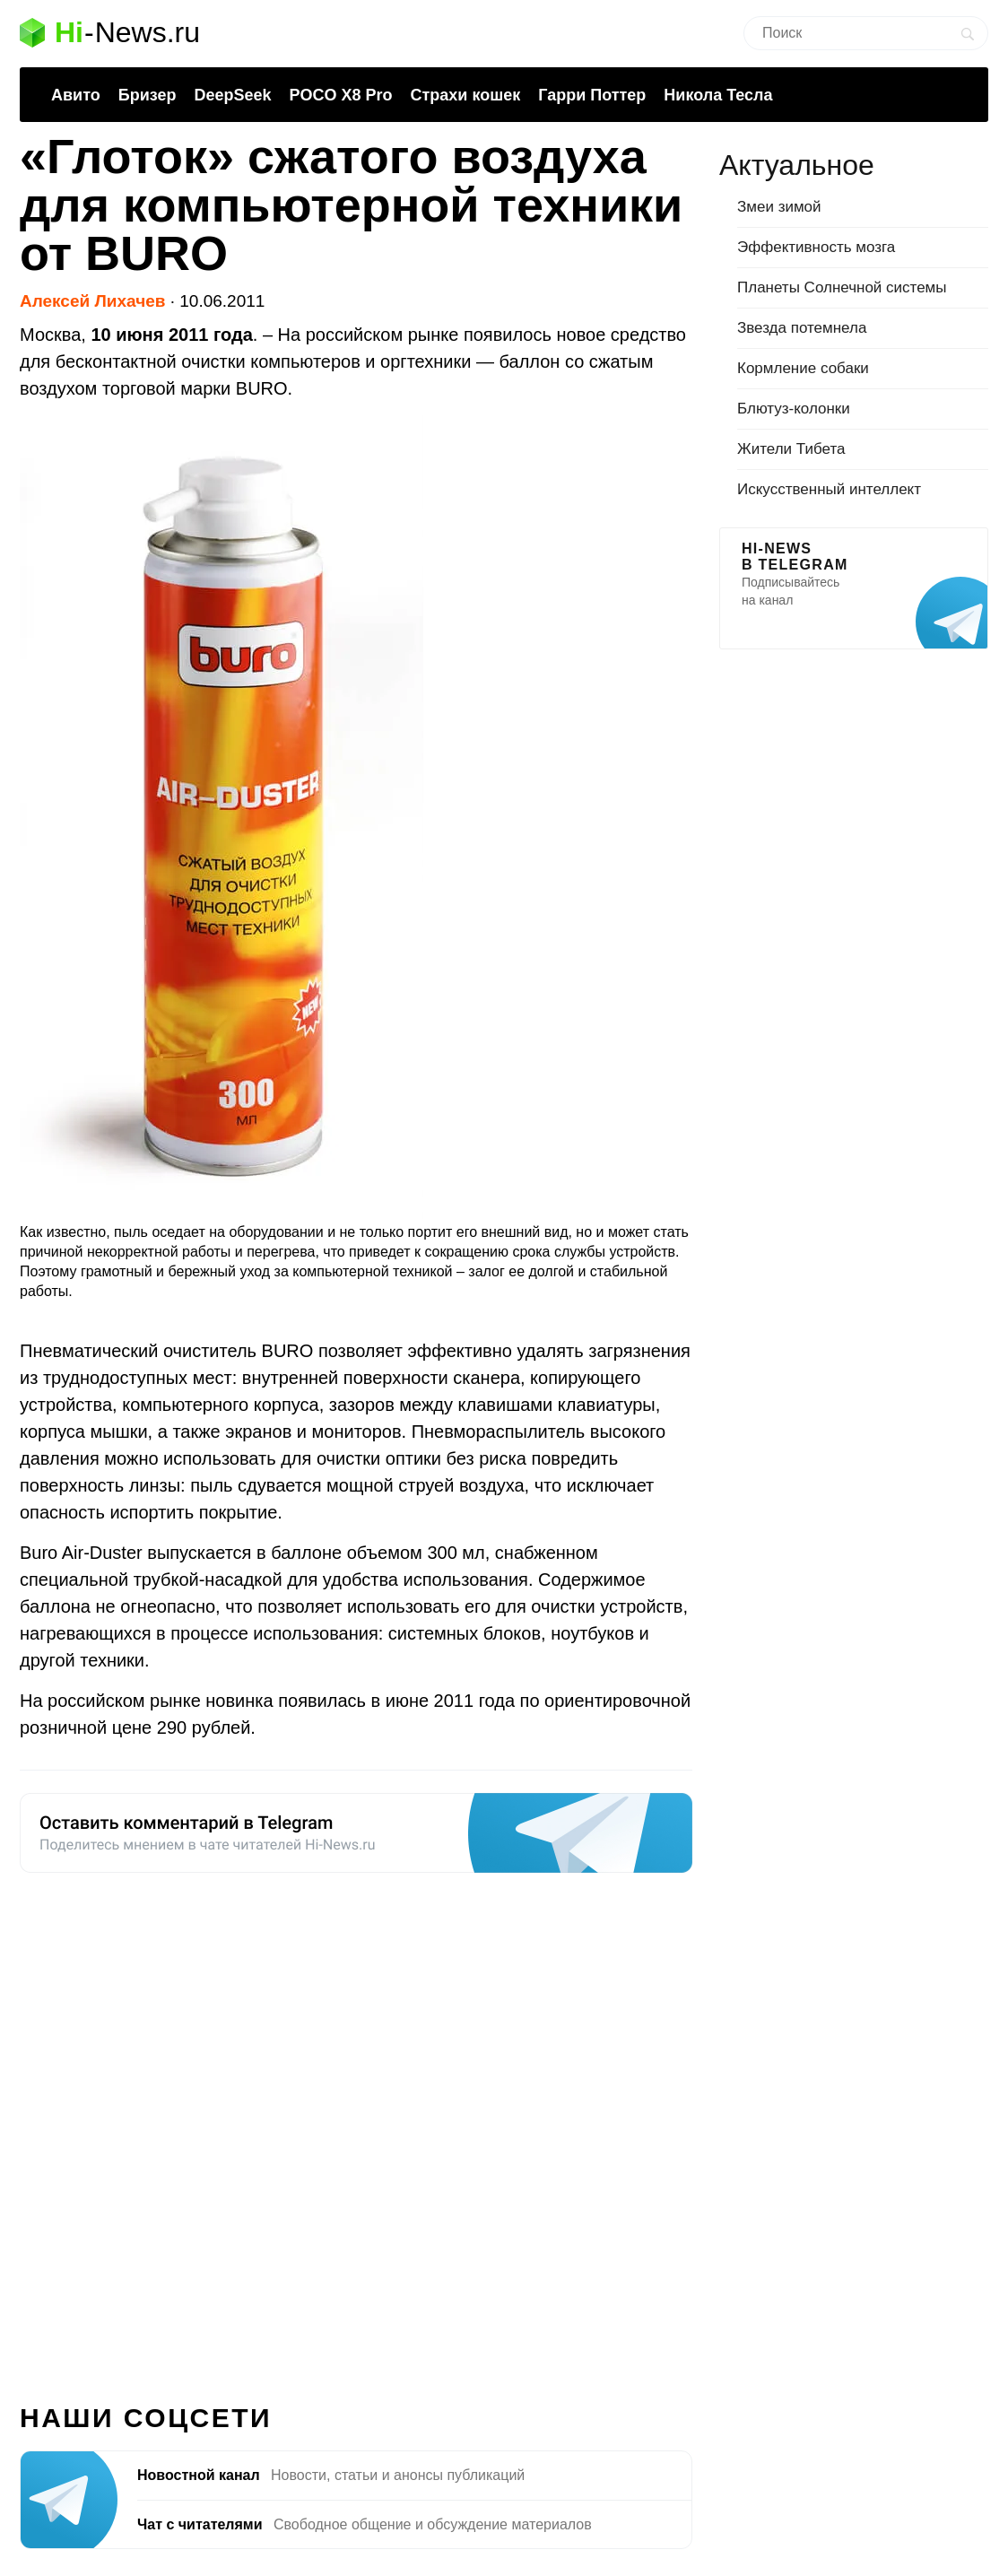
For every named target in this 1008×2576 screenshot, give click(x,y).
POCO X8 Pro (340, 95)
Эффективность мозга (816, 247)
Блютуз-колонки (793, 408)
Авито (75, 95)
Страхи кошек (466, 95)
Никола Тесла (718, 95)
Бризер (147, 95)
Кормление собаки (803, 368)
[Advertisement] (356, 2127)
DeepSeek (232, 95)
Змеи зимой (779, 206)
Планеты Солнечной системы (842, 287)
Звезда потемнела (801, 327)
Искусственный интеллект (829, 489)
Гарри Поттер (592, 95)
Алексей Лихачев (92, 301)
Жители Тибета (791, 448)
